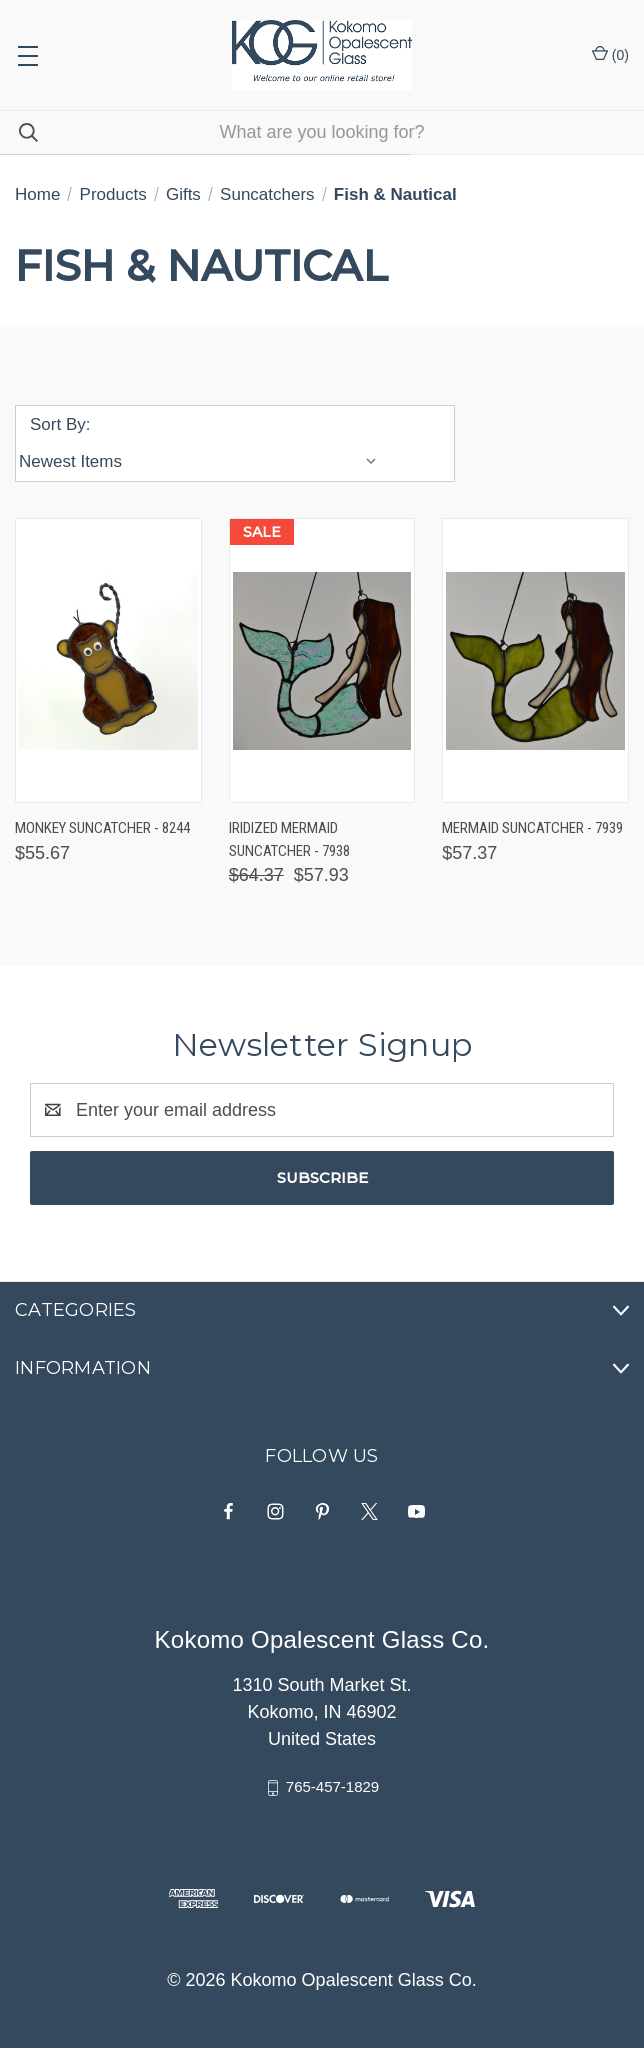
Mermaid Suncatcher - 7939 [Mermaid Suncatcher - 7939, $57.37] (532, 828)
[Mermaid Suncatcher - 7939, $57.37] (535, 660)
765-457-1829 (332, 1786)
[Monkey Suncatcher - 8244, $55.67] (108, 660)
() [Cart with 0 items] (610, 54)
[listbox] (202, 462)
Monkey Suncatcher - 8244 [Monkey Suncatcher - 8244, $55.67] (102, 828)
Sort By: (60, 424)
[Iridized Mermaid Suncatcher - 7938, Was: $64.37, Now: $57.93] (322, 660)
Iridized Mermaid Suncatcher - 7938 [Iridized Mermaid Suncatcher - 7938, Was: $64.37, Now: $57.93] (289, 839)
